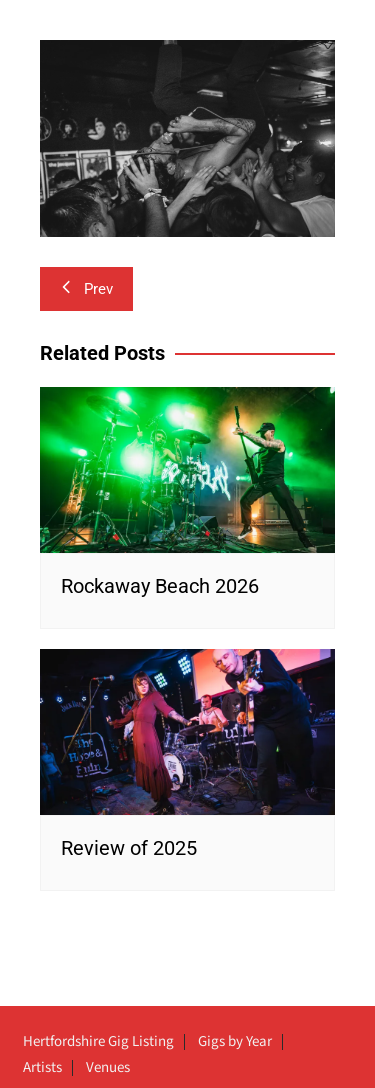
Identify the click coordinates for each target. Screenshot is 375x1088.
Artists (42, 1068)
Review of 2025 (129, 848)
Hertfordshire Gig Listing (98, 1042)
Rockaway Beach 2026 (160, 586)
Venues (108, 1068)
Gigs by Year (235, 1042)
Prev (86, 289)
